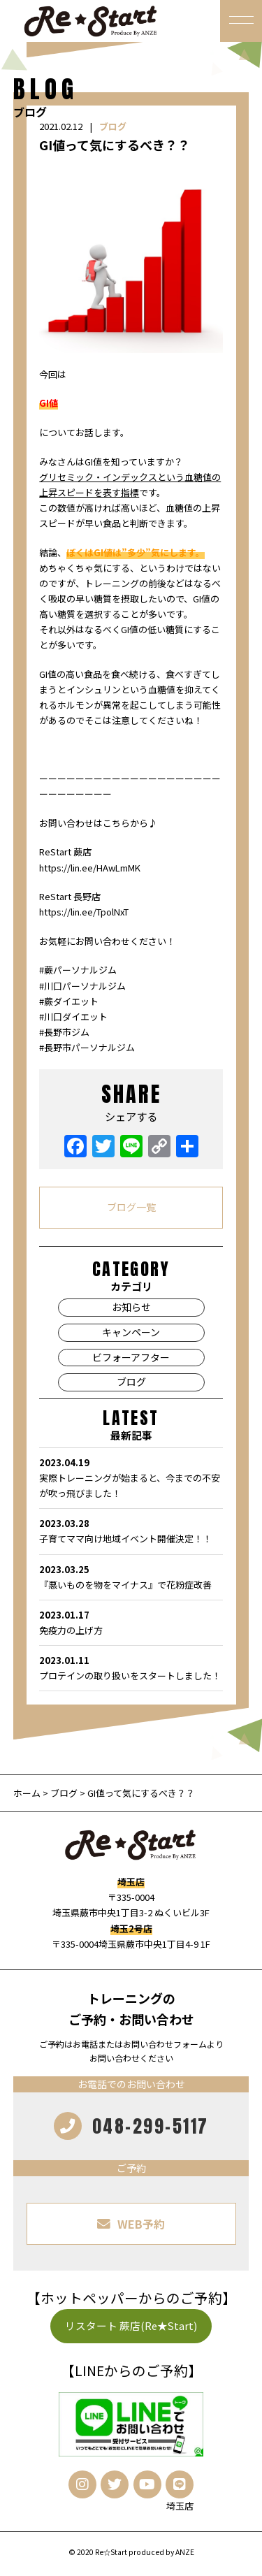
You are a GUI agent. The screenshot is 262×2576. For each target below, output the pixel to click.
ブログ (112, 126)
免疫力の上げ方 (131, 1622)
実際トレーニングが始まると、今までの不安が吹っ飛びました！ (131, 1477)
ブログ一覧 (131, 1207)
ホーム (28, 1793)
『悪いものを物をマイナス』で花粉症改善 (131, 1576)
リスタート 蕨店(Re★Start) (131, 2325)
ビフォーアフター (131, 1357)
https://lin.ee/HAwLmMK (89, 867)
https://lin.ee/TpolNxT (84, 911)
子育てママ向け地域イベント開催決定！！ (131, 1530)
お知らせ (131, 1307)
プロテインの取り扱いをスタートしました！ (131, 1667)
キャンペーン (131, 1332)
